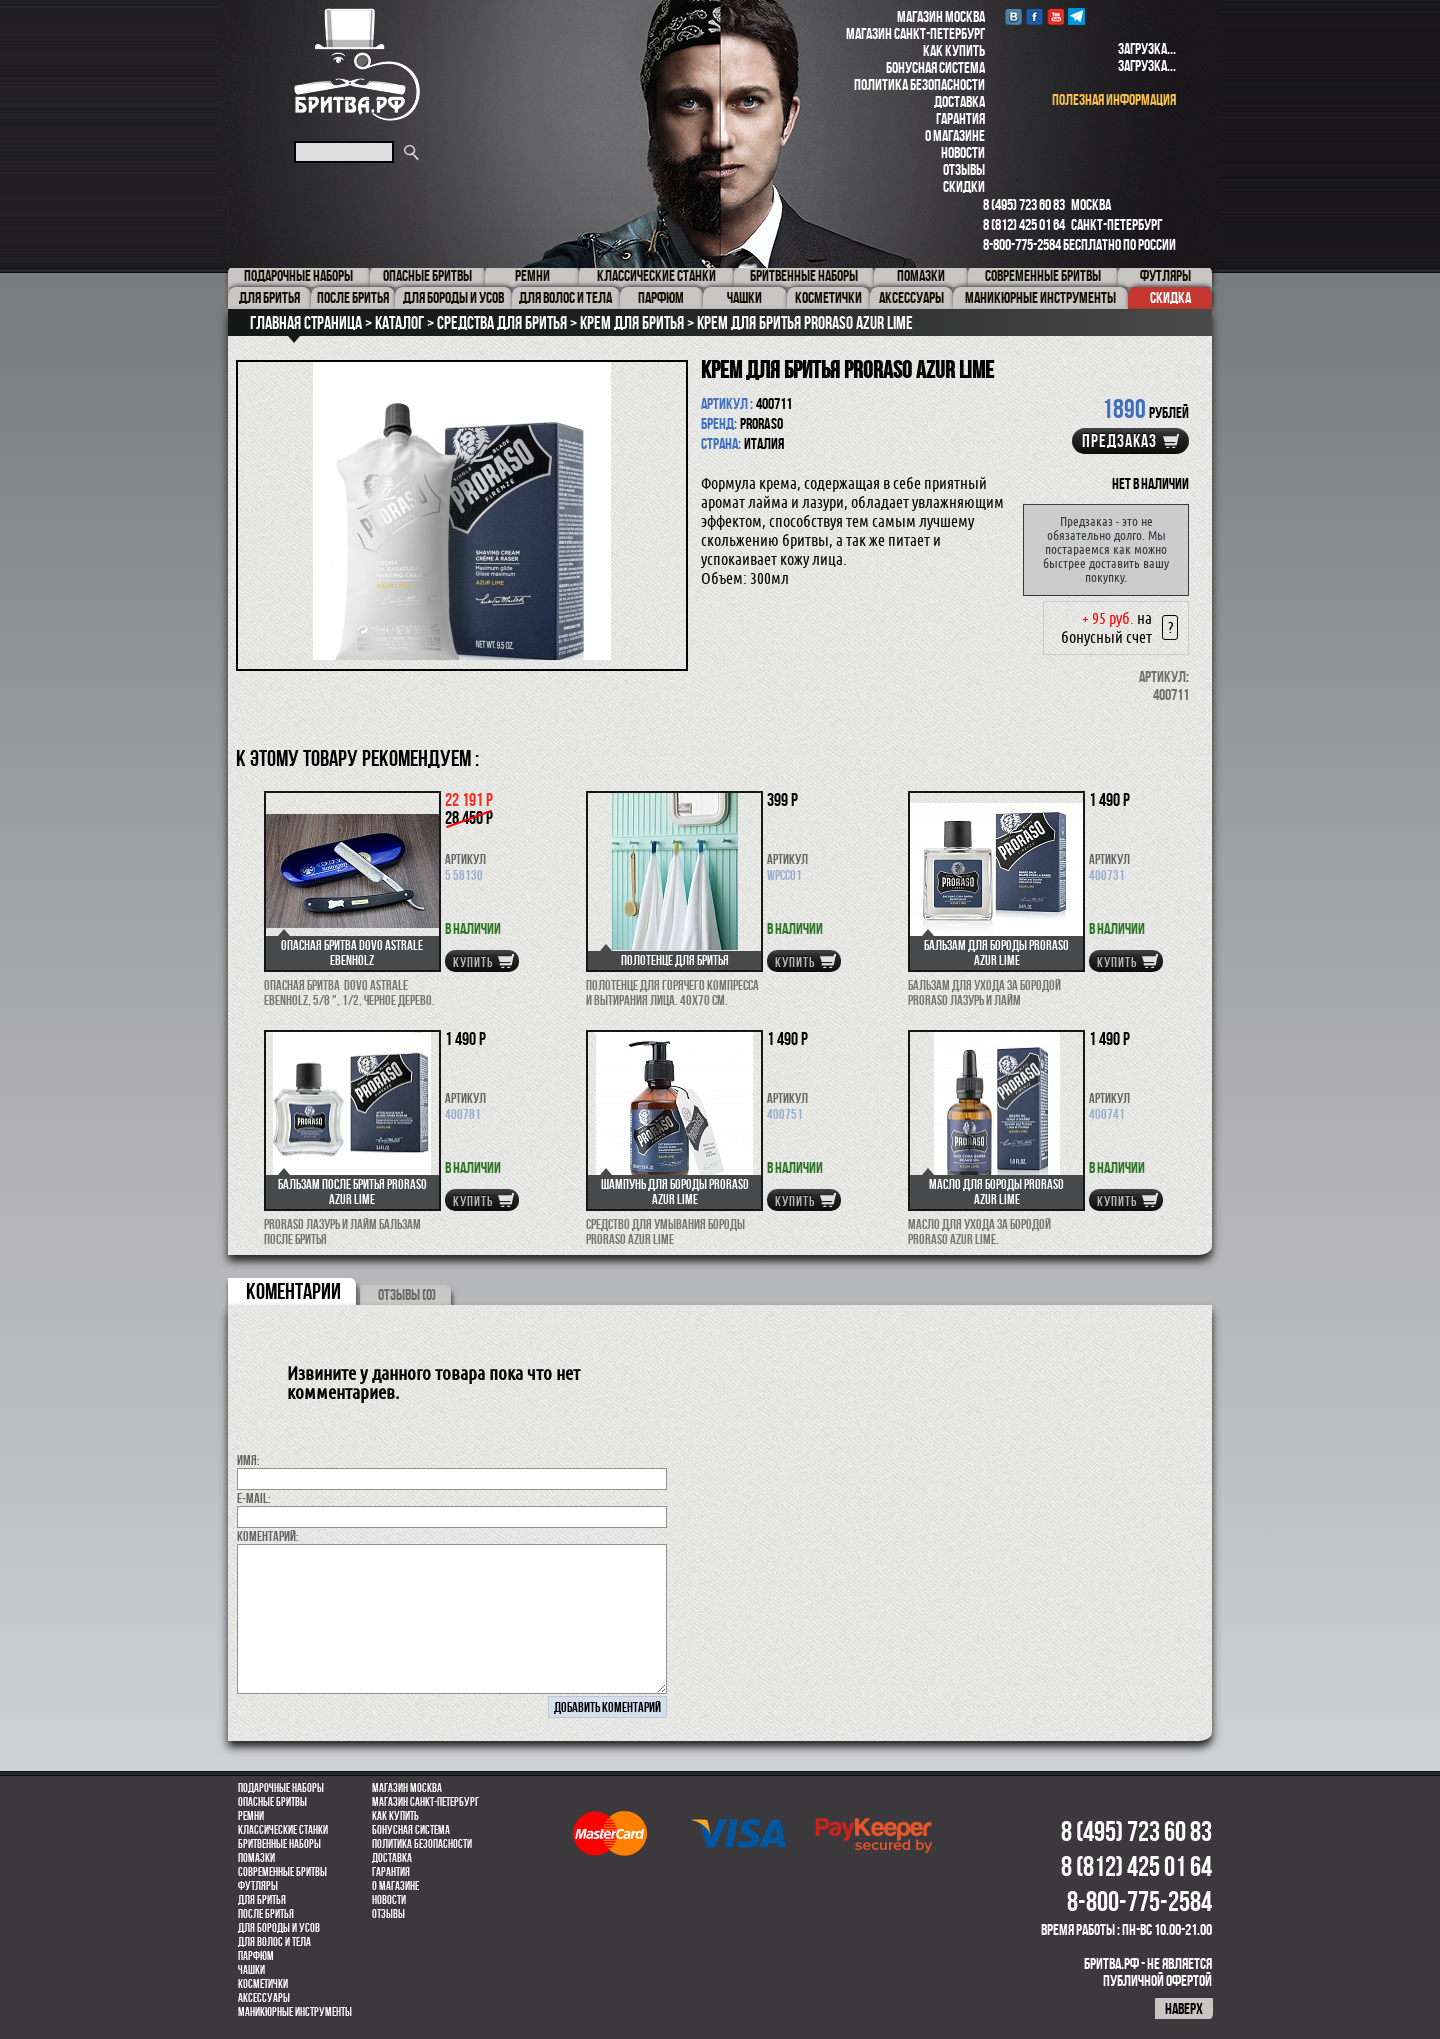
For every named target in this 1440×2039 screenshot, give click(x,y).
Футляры (258, 1886)
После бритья (266, 1914)
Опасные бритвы (272, 1802)
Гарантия (960, 118)
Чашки (251, 1970)
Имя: (248, 1460)
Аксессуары (264, 1998)
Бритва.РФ (357, 64)
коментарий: (268, 1536)
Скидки (964, 186)
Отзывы (964, 169)
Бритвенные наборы (279, 1844)
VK (1013, 16)
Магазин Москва (941, 16)
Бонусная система (935, 67)
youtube (1055, 16)
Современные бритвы (282, 1872)
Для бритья (262, 1900)
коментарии (293, 1291)
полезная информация (1114, 99)
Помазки (256, 1858)
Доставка (959, 101)
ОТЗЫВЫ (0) (407, 1294)
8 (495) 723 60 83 (1024, 204)
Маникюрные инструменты (295, 2012)
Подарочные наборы (281, 1788)
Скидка (1170, 297)
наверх (1184, 2008)
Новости (963, 152)
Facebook (1034, 16)
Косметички (263, 1984)
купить (473, 962)
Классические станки (283, 1830)
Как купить (954, 50)
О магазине (955, 135)
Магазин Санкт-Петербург (915, 33)
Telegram (1076, 16)
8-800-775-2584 (1022, 244)
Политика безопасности (919, 84)
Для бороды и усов (279, 1928)
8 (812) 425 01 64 (1024, 224)
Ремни (251, 1816)
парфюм (256, 1956)
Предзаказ (1119, 441)
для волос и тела (274, 1942)
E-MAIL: (254, 1498)
